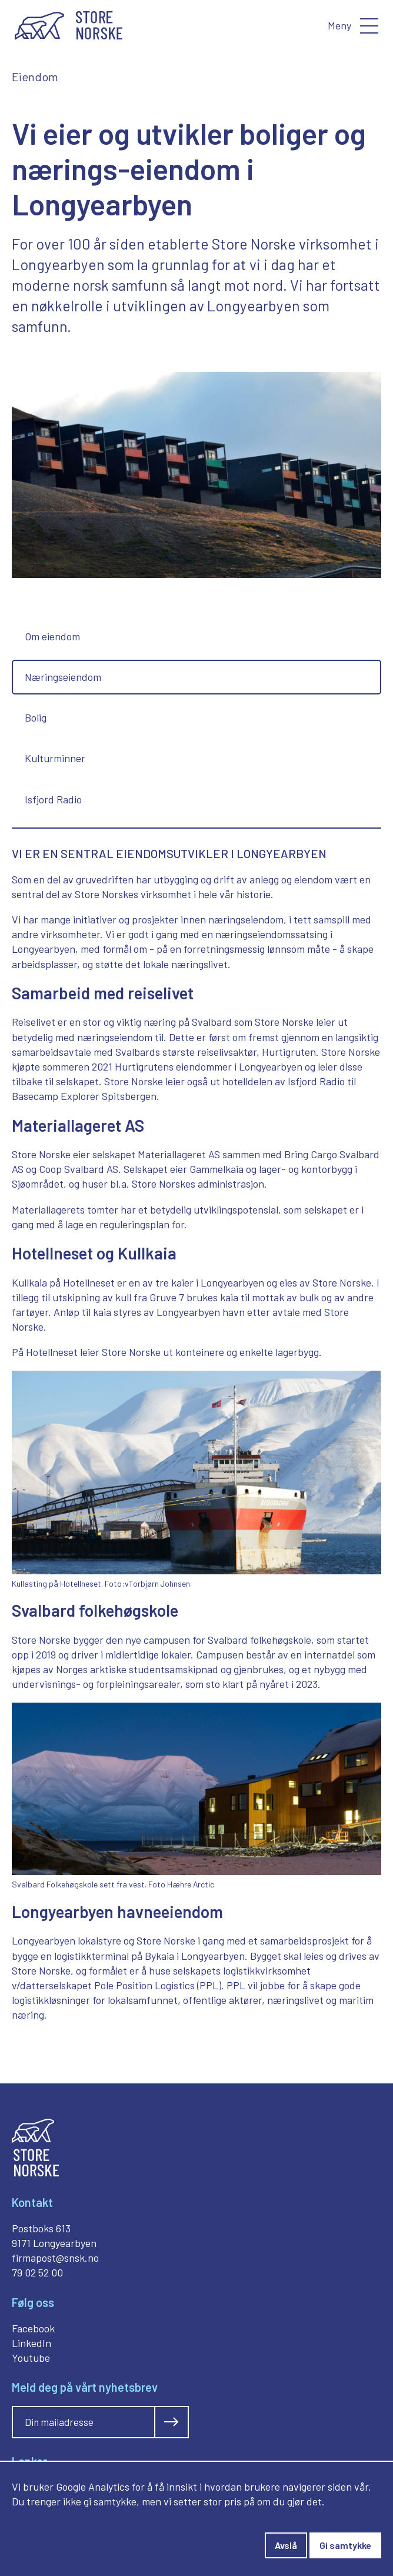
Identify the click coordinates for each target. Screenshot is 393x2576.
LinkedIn (31, 2342)
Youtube (31, 2357)
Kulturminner (55, 758)
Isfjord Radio (53, 799)
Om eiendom (52, 636)
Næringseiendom (63, 676)
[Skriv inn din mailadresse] (83, 2422)
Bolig (35, 717)
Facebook (33, 2328)
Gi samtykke (345, 2545)
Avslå (286, 2545)
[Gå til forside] (68, 26)
